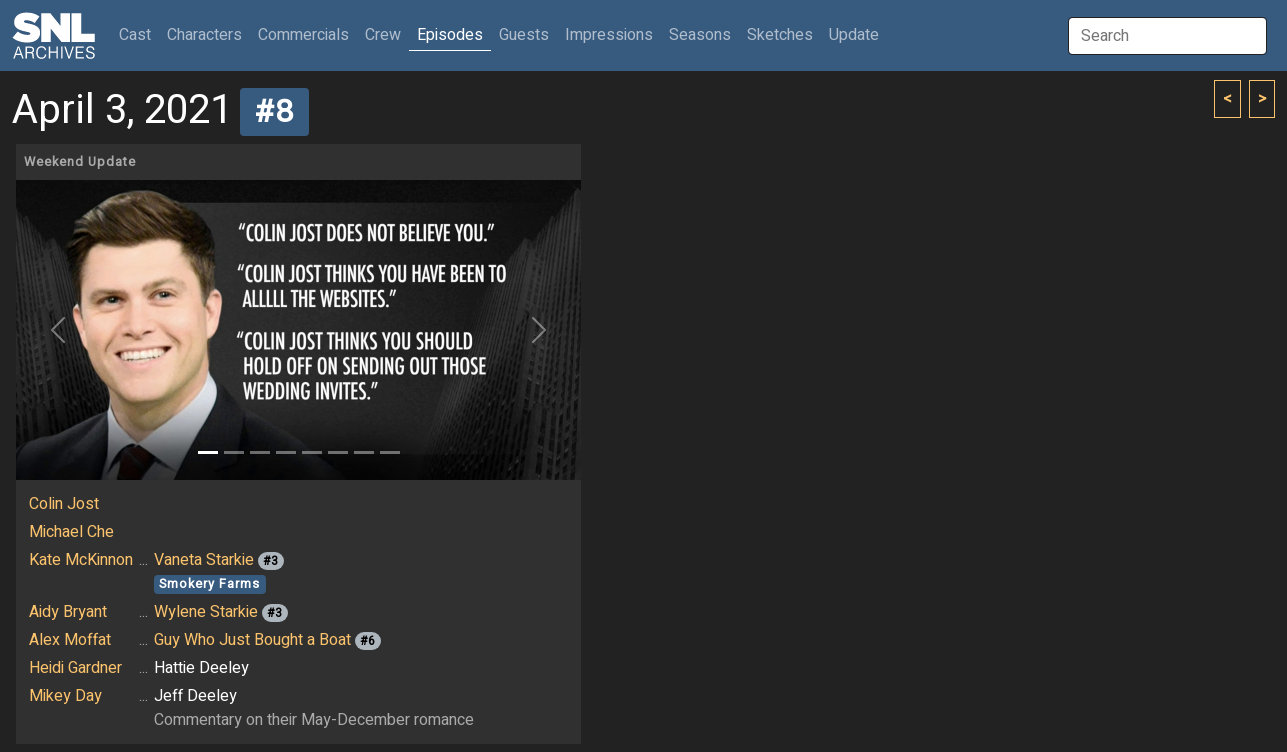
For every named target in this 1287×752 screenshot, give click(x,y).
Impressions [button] (609, 35)
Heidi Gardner (75, 668)
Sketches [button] (780, 35)
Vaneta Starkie (204, 560)
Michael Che (71, 532)
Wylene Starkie (206, 612)
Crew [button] (383, 35)
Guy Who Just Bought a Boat (252, 640)
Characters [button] (204, 35)
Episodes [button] (450, 35)
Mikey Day (65, 696)
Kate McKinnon (81, 560)
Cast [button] (139, 34)
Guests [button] (524, 35)
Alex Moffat (70, 640)
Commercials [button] (303, 35)
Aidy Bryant (68, 612)
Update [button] (854, 35)
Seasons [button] (700, 35)
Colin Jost (64, 504)
